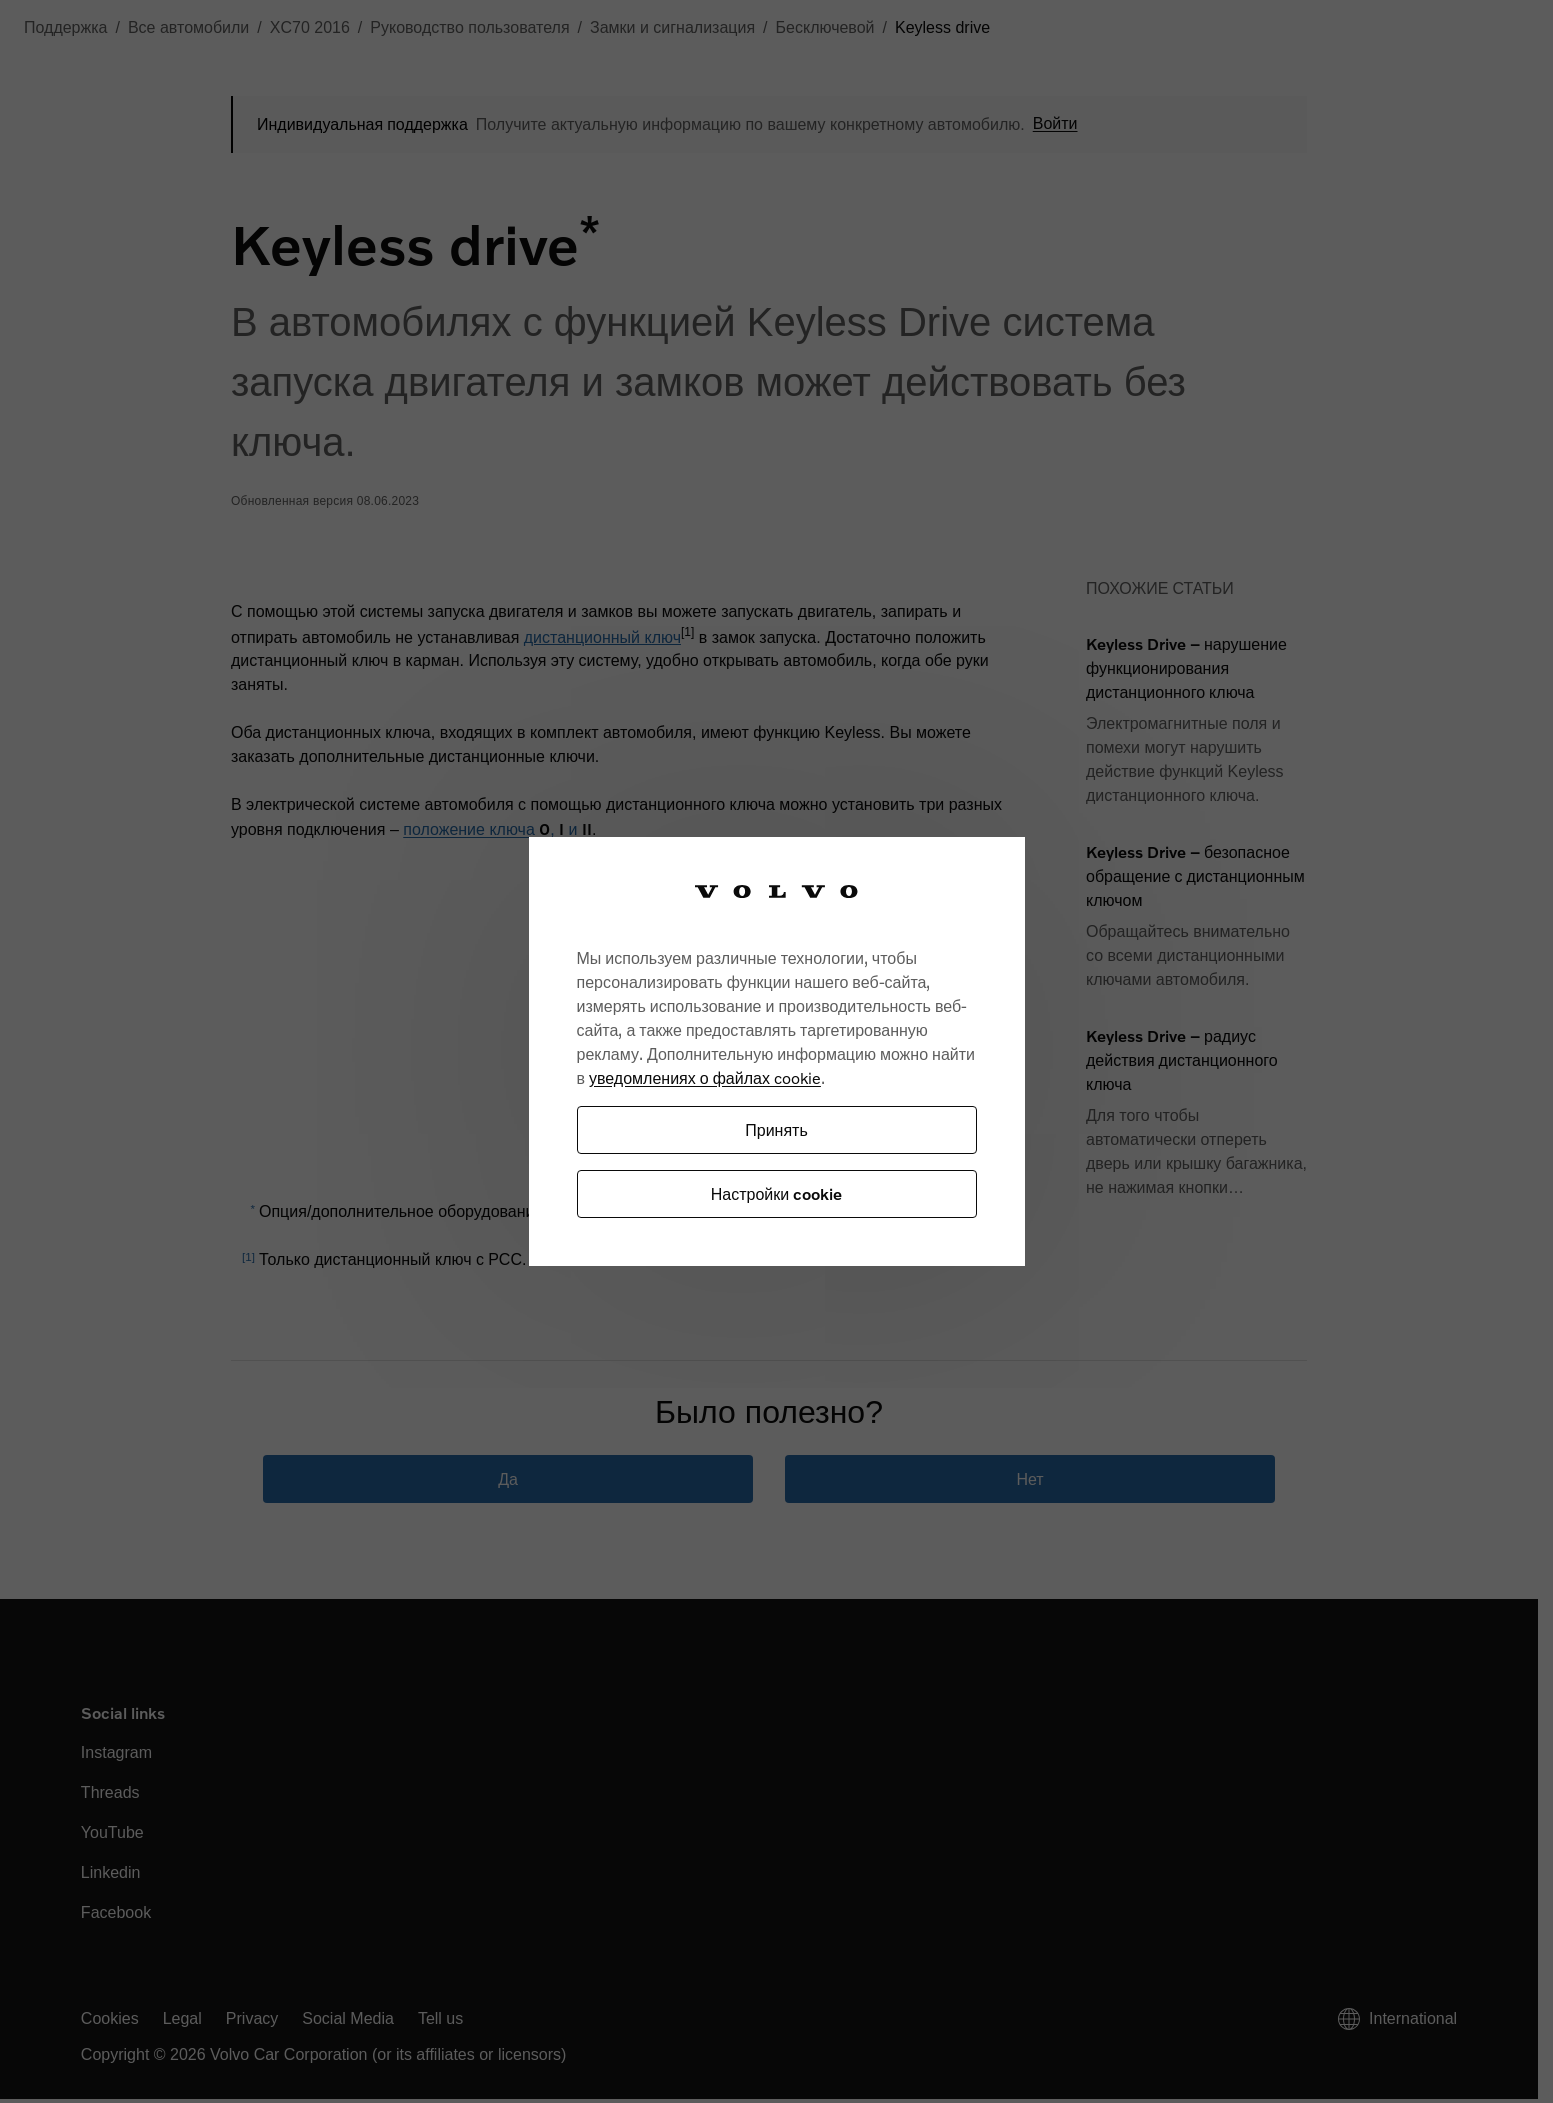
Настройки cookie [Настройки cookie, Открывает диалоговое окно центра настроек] (776, 1193)
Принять (776, 1129)
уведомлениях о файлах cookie (705, 1077)
